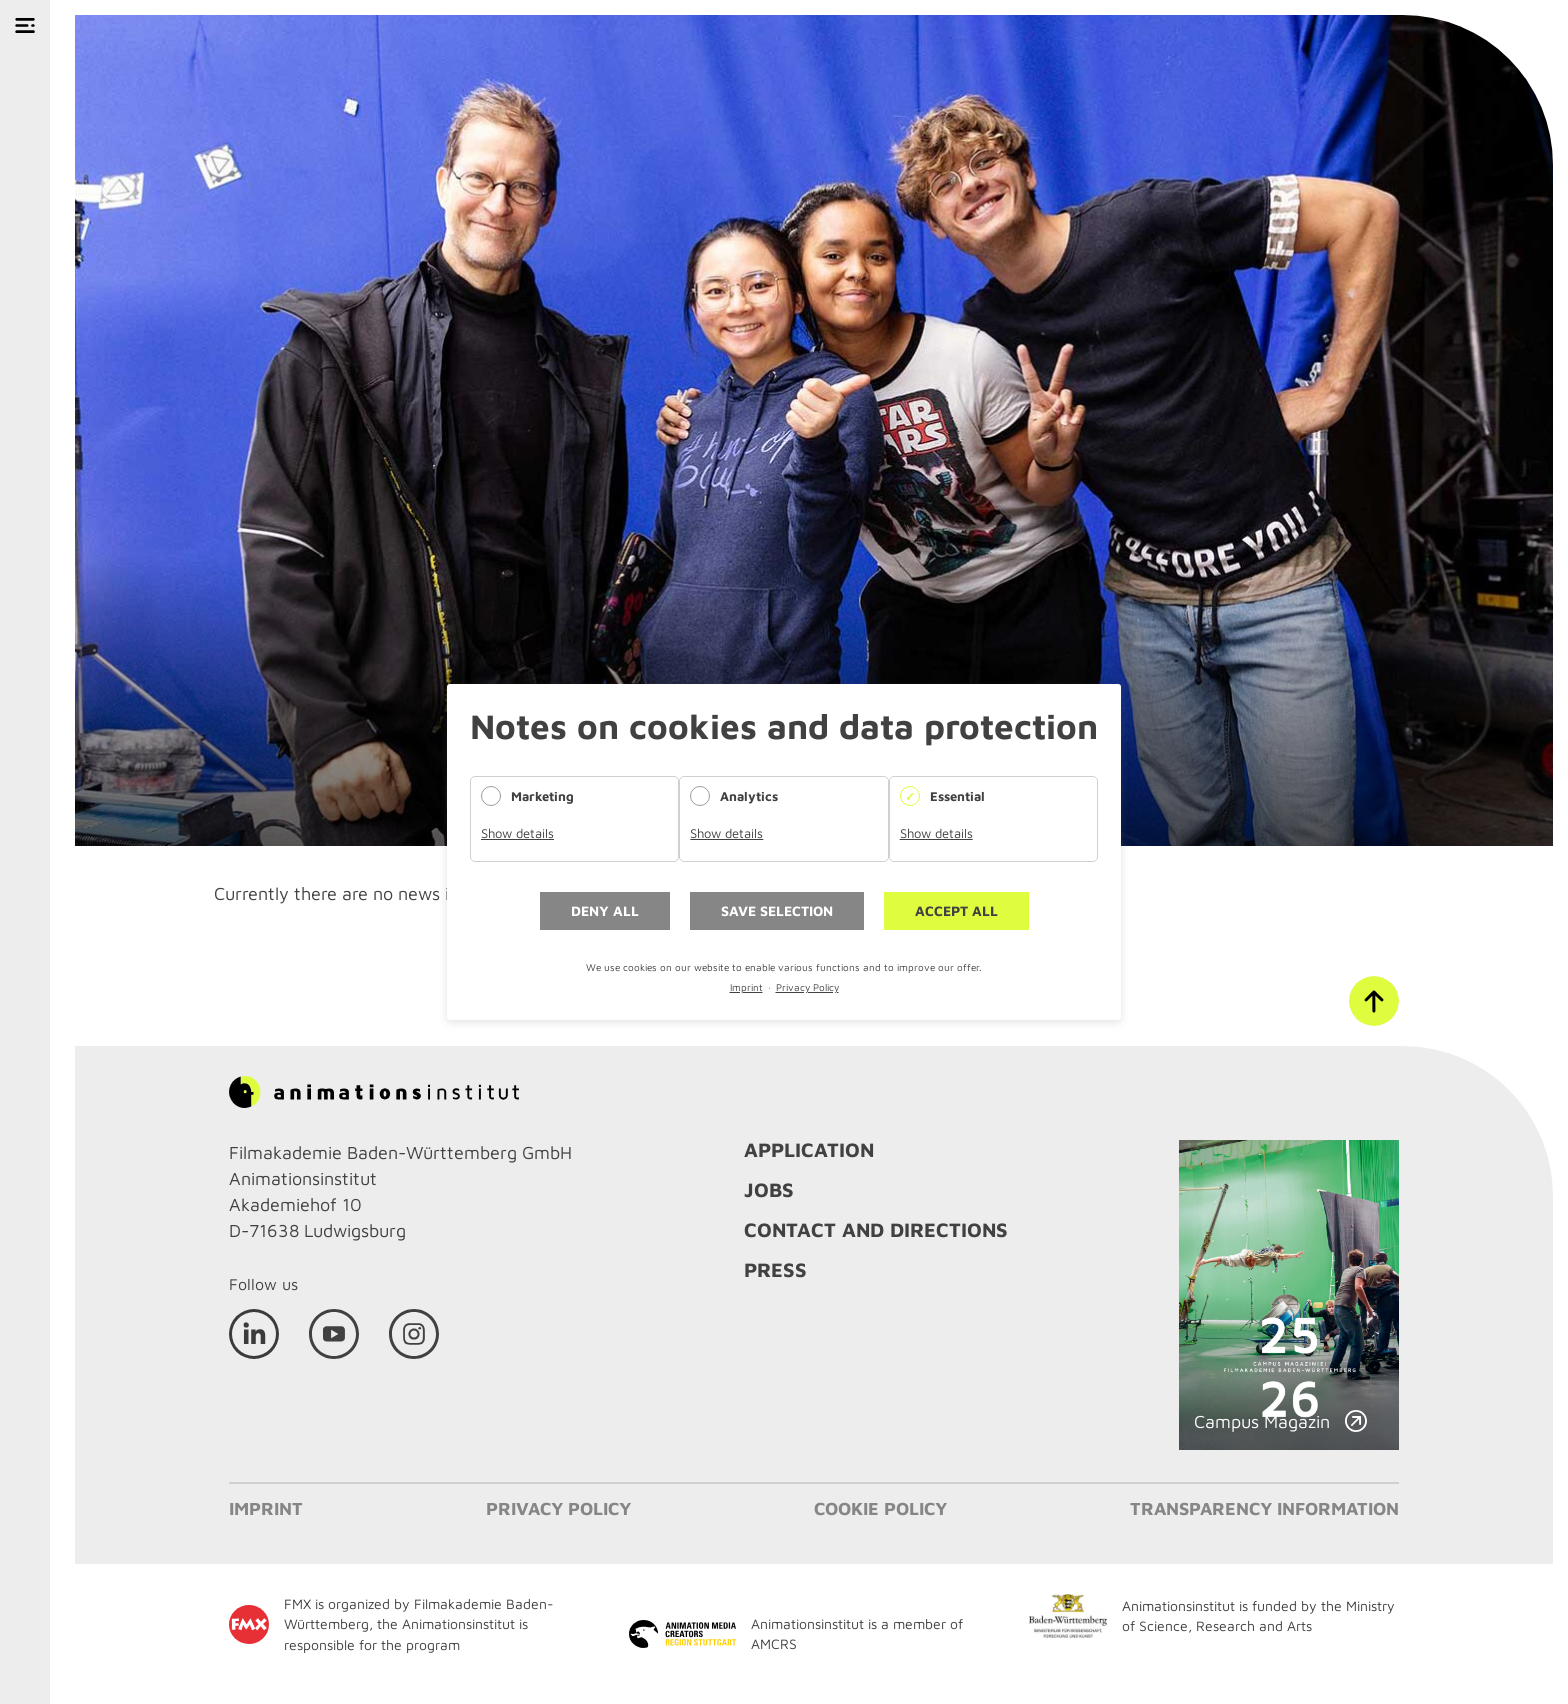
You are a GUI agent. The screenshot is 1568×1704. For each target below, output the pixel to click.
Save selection (777, 910)
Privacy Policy (807, 987)
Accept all (956, 910)
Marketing (542, 796)
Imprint (746, 987)
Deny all (605, 910)
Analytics (749, 796)
